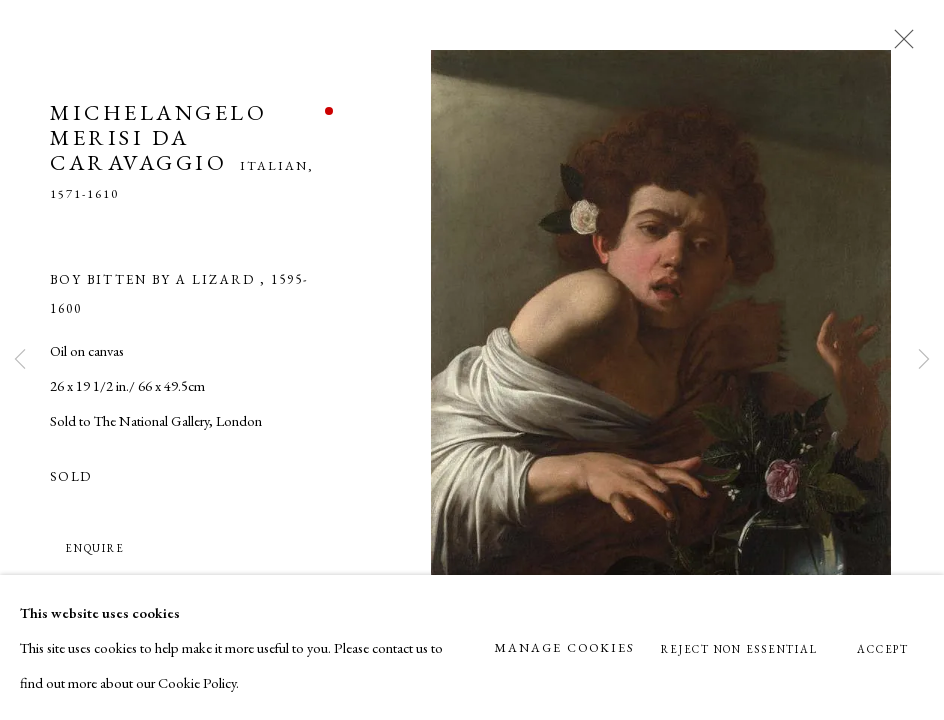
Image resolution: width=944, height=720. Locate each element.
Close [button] (899, 45)
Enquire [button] (94, 548)
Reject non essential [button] (739, 649)
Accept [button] (883, 649)
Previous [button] (20, 360)
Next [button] (924, 360)
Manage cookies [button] (564, 647)
